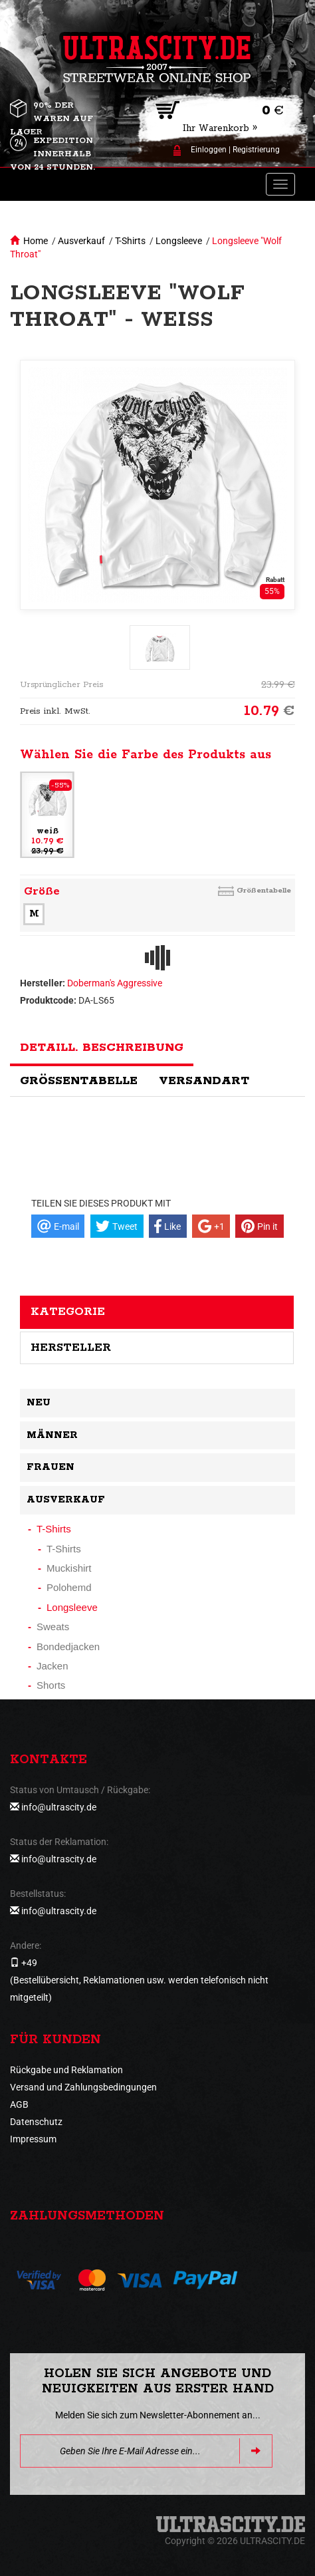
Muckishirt (69, 1568)
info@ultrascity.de (58, 1807)
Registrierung (256, 149)
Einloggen (209, 149)
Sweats (53, 1626)
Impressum (33, 2139)
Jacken (52, 1665)
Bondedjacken (68, 1646)
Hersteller (71, 1347)
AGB (19, 2104)
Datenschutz (36, 2121)
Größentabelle (264, 890)
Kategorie (68, 1311)
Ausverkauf (81, 240)
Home (35, 240)
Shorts (51, 1685)
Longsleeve (179, 240)
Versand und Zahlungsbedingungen (83, 2087)
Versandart (204, 1080)
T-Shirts (130, 240)
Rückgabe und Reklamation (66, 2070)
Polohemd (69, 1587)
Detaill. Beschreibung (101, 1047)
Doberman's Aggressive (114, 983)
